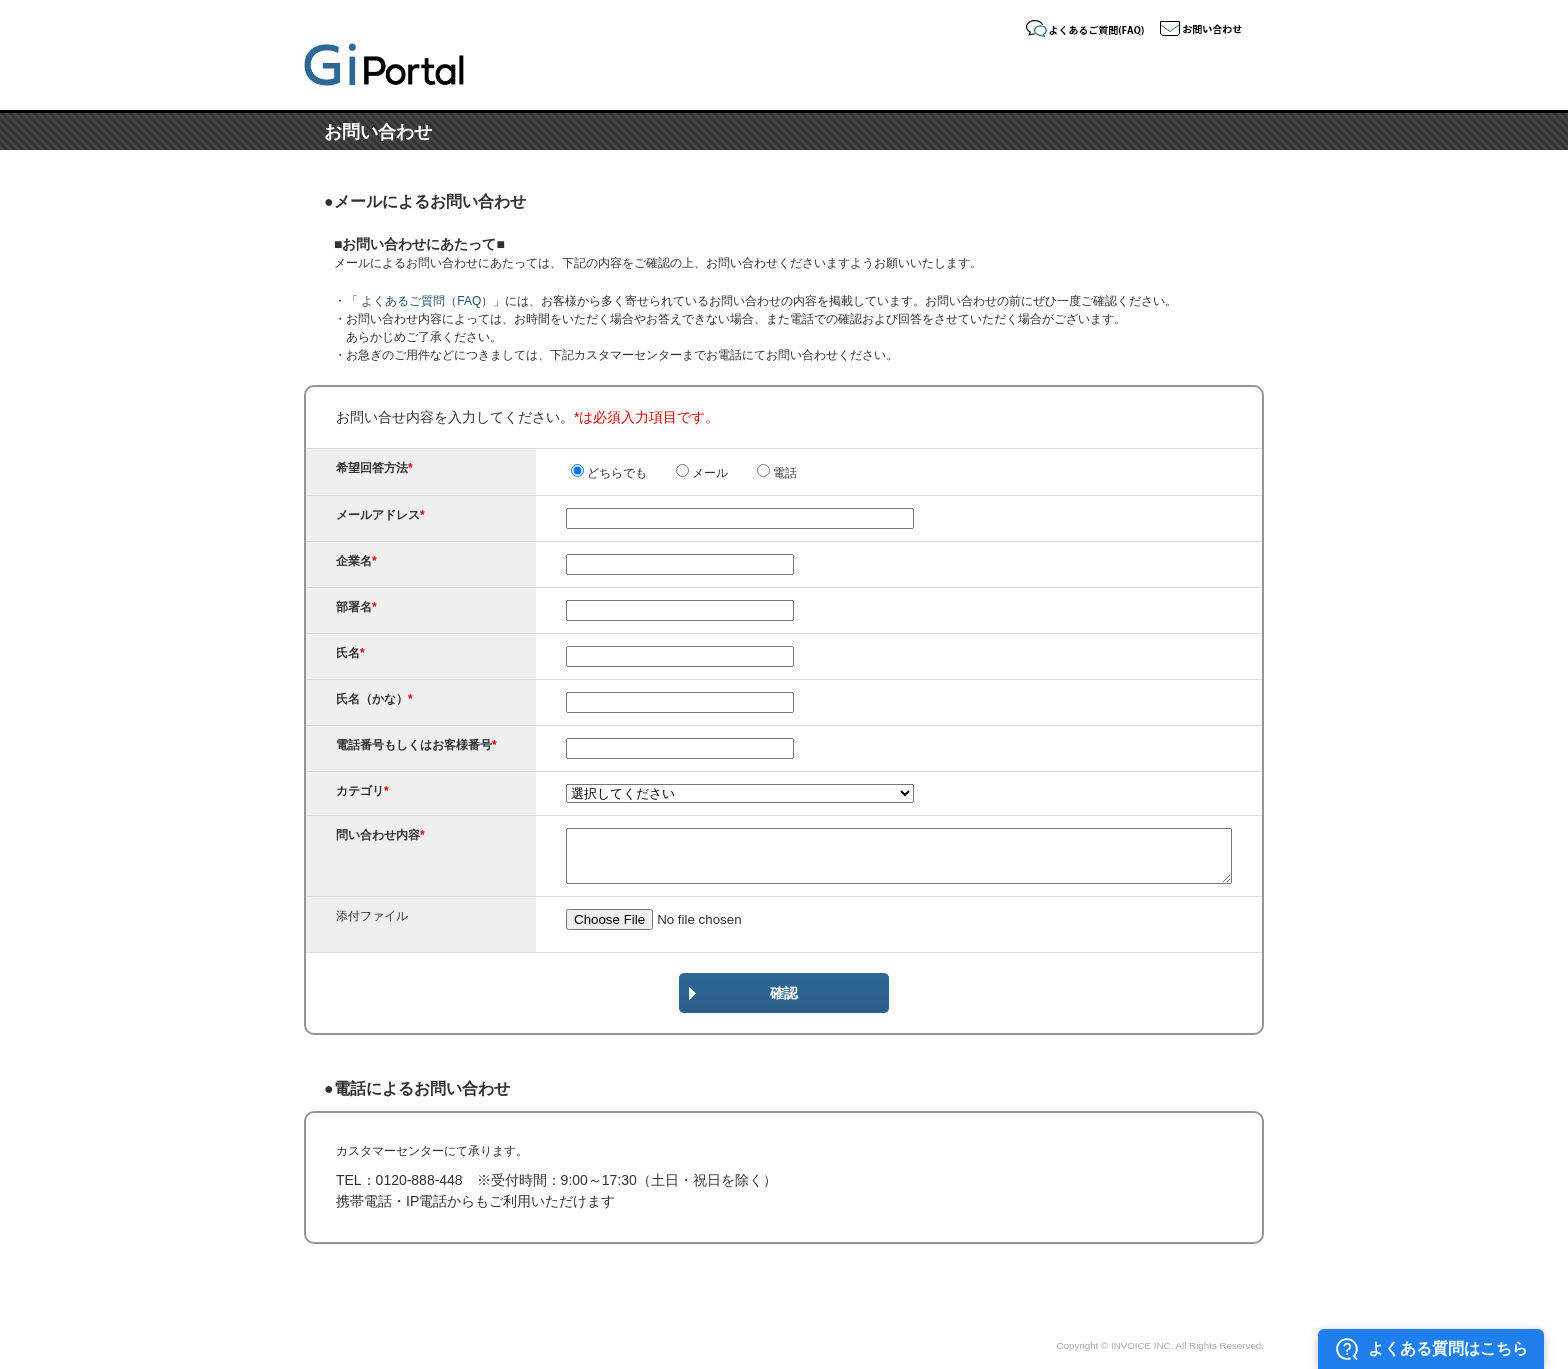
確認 (784, 993)
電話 (777, 473)
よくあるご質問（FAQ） (425, 301)
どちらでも (609, 473)
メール (702, 473)
